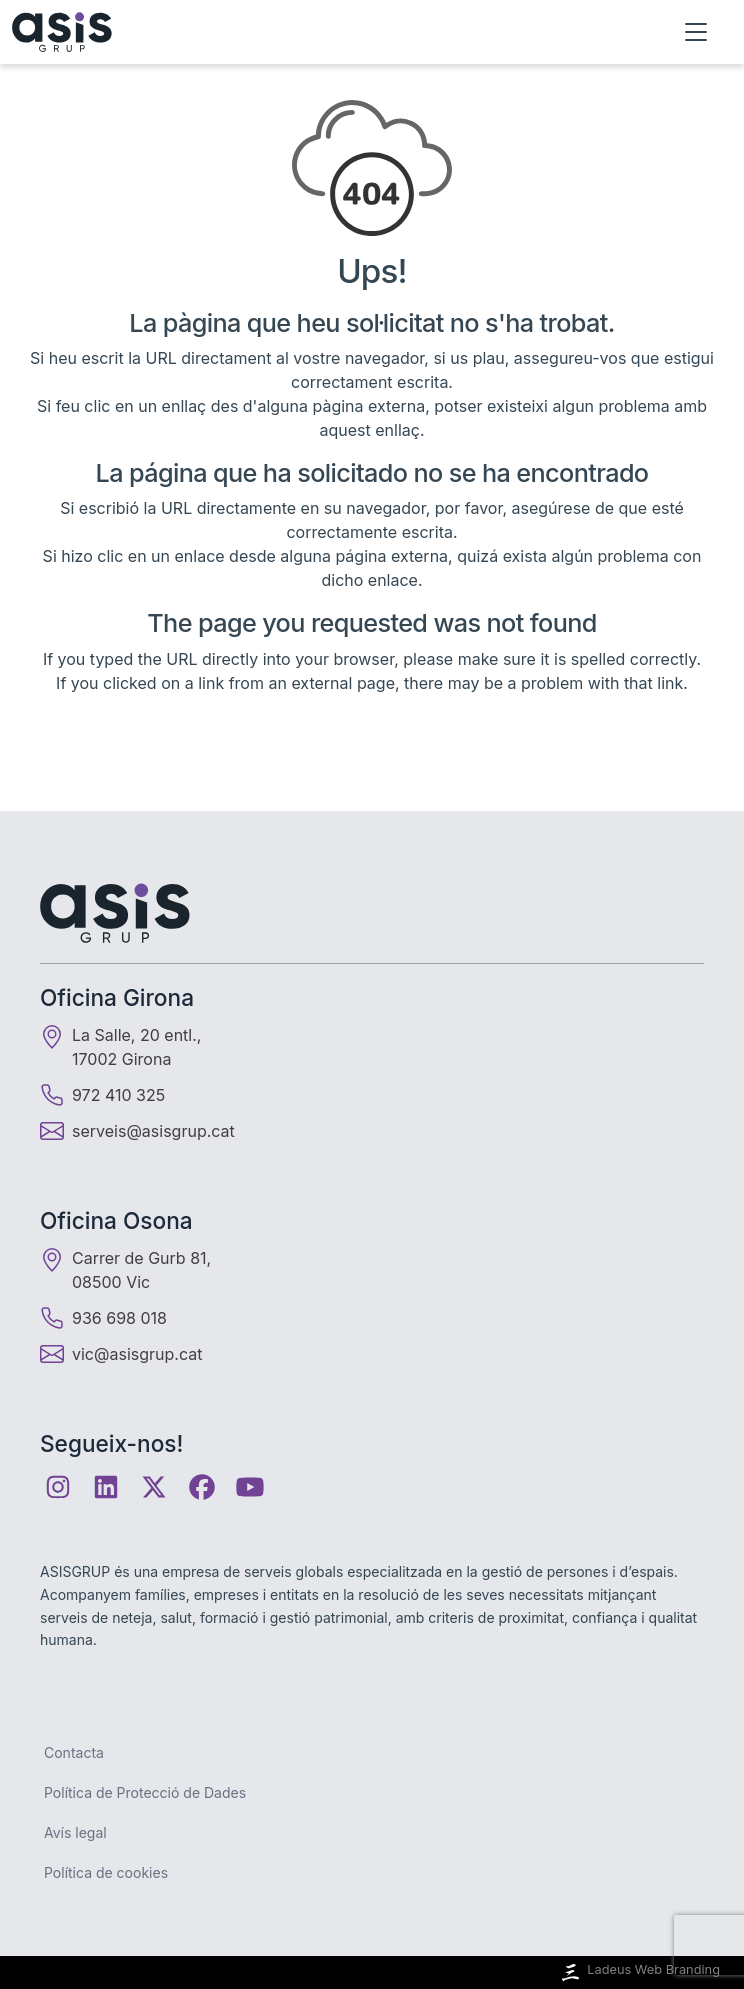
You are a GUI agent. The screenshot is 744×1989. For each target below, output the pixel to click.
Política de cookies (106, 1872)
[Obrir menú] (696, 32)
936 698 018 (103, 1318)
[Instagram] (58, 1487)
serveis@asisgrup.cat (153, 1131)
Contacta (74, 1752)
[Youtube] (250, 1487)
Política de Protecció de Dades (145, 1792)
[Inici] (62, 32)
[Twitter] (154, 1487)
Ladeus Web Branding (639, 1972)
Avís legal (75, 1832)
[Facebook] (202, 1487)
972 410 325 (102, 1095)
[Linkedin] (106, 1487)
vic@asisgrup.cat (137, 1354)
